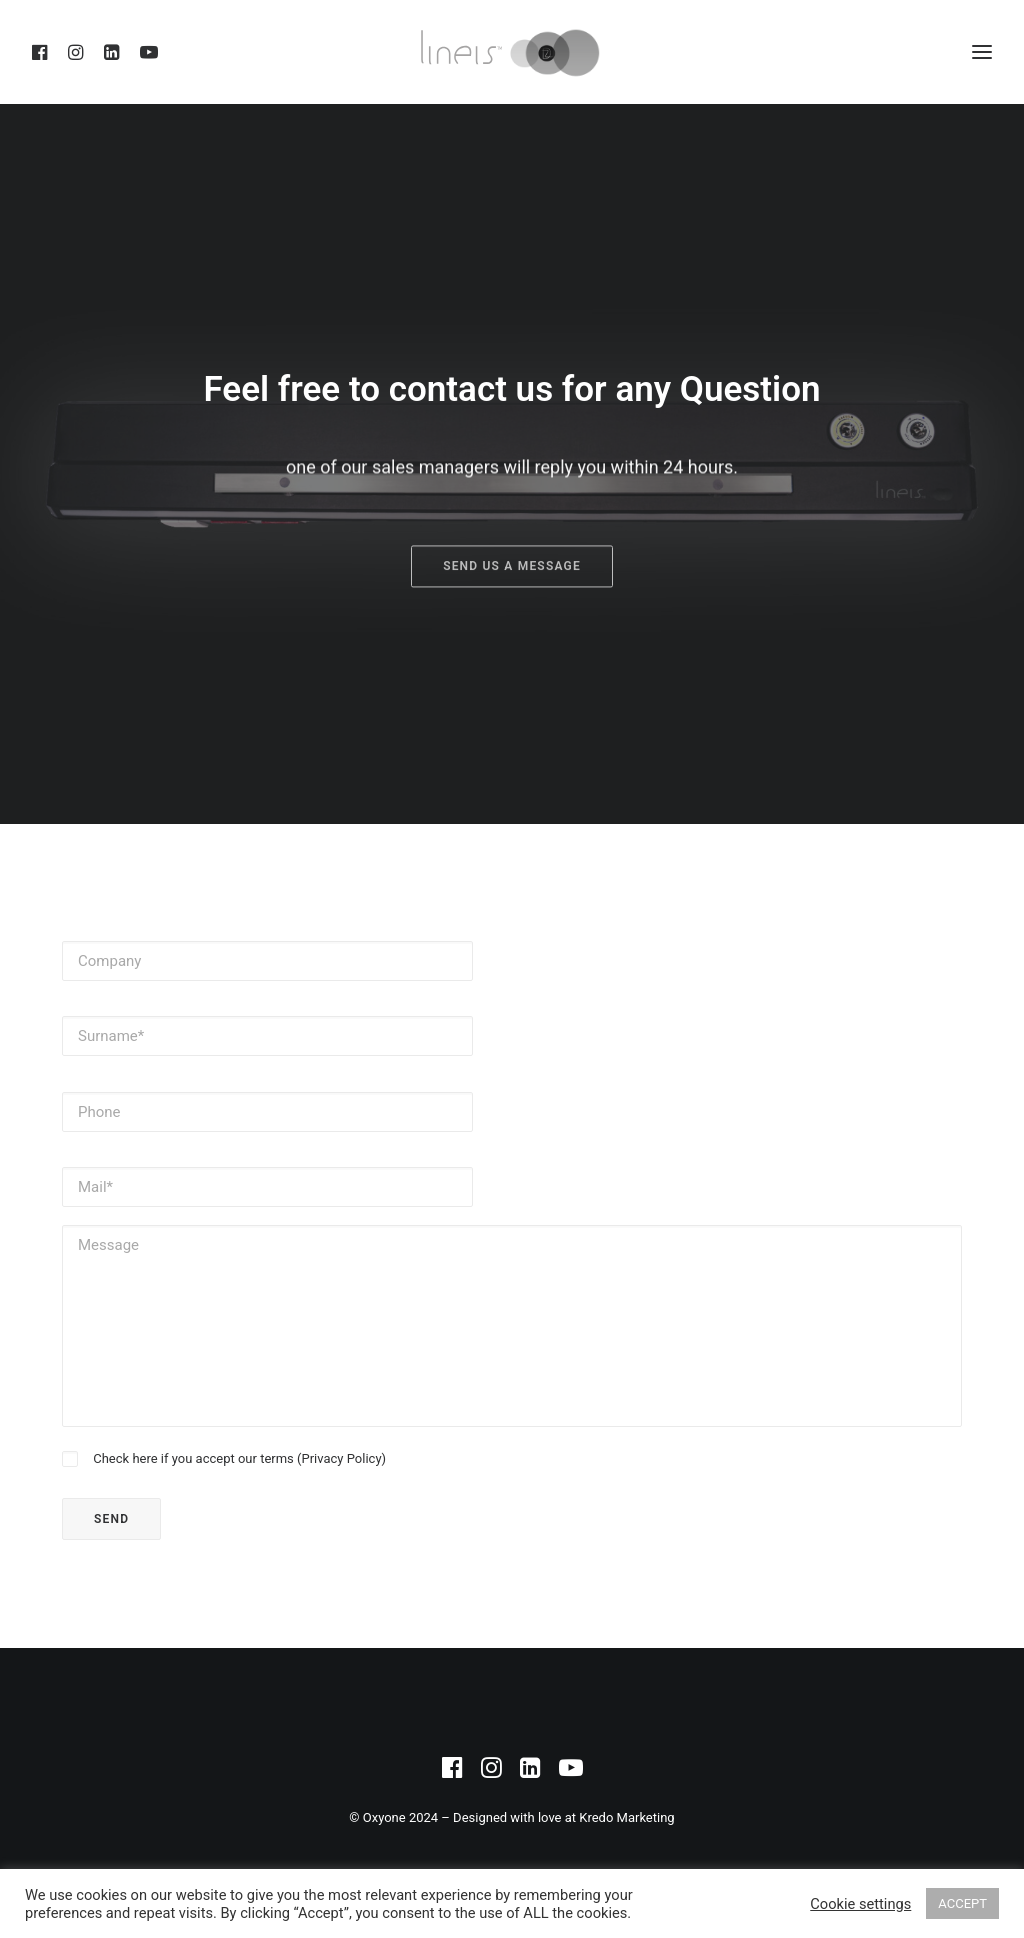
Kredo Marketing (626, 1817)
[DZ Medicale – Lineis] (512, 52)
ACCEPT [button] (962, 1903)
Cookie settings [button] (860, 1904)
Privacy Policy (342, 1458)
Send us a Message (512, 630)
